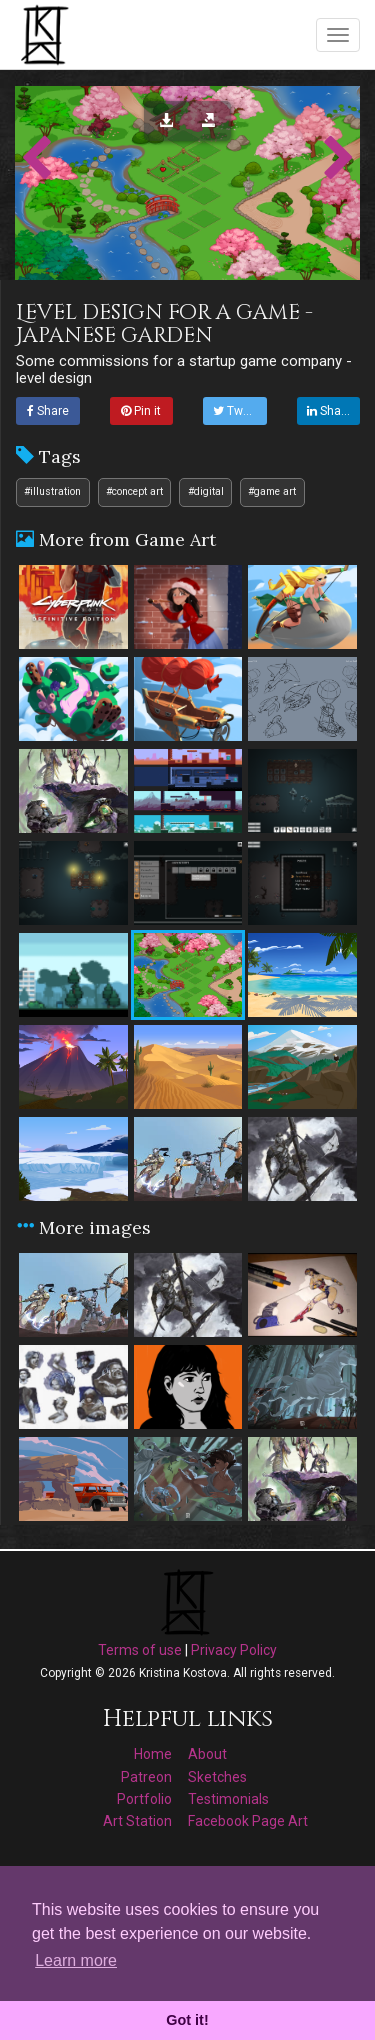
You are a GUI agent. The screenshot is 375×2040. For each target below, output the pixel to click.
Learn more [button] (76, 1960)
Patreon (146, 1777)
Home (153, 1754)
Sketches (217, 1777)
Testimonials (228, 1799)
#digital (206, 491)
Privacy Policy (234, 1650)
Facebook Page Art (248, 1821)
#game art (272, 491)
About (207, 1754)
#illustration (52, 491)
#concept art (134, 491)
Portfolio (144, 1799)
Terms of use (140, 1650)
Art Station (137, 1821)
